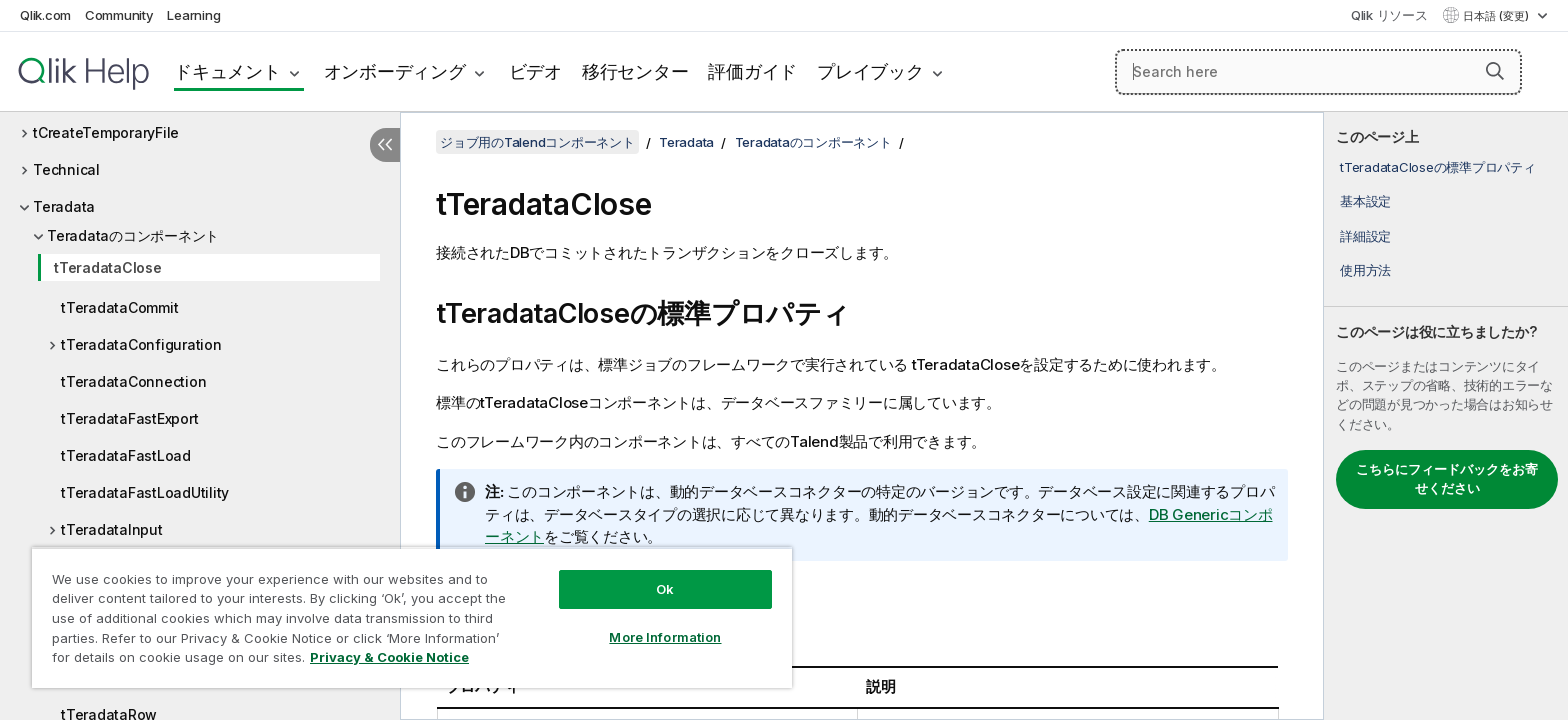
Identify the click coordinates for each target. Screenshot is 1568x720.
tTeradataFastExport (129, 418)
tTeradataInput (112, 529)
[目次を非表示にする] (385, 145)
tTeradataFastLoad (126, 455)
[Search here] (1318, 72)
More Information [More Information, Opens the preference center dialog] (665, 637)
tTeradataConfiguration (141, 344)
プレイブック (870, 71)
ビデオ (535, 71)
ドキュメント (227, 71)
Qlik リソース (1389, 15)
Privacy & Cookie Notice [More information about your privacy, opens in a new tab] (389, 657)
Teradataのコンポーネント (133, 235)
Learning (193, 15)
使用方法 (1365, 270)
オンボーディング (395, 71)
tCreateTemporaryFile (106, 132)
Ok (665, 589)
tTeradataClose (108, 267)
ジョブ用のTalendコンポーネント (537, 142)
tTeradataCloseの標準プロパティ (1438, 167)
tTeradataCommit (119, 307)
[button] (1495, 71)
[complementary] (1446, 416)
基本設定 (1365, 201)
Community (119, 15)
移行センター (635, 71)
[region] (412, 617)
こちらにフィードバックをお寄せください (1447, 479)
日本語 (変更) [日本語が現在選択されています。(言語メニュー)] (1497, 16)
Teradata (64, 206)
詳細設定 (1365, 236)
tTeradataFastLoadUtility (145, 492)
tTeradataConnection (133, 381)
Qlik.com (45, 15)
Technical (66, 169)
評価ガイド (752, 71)
